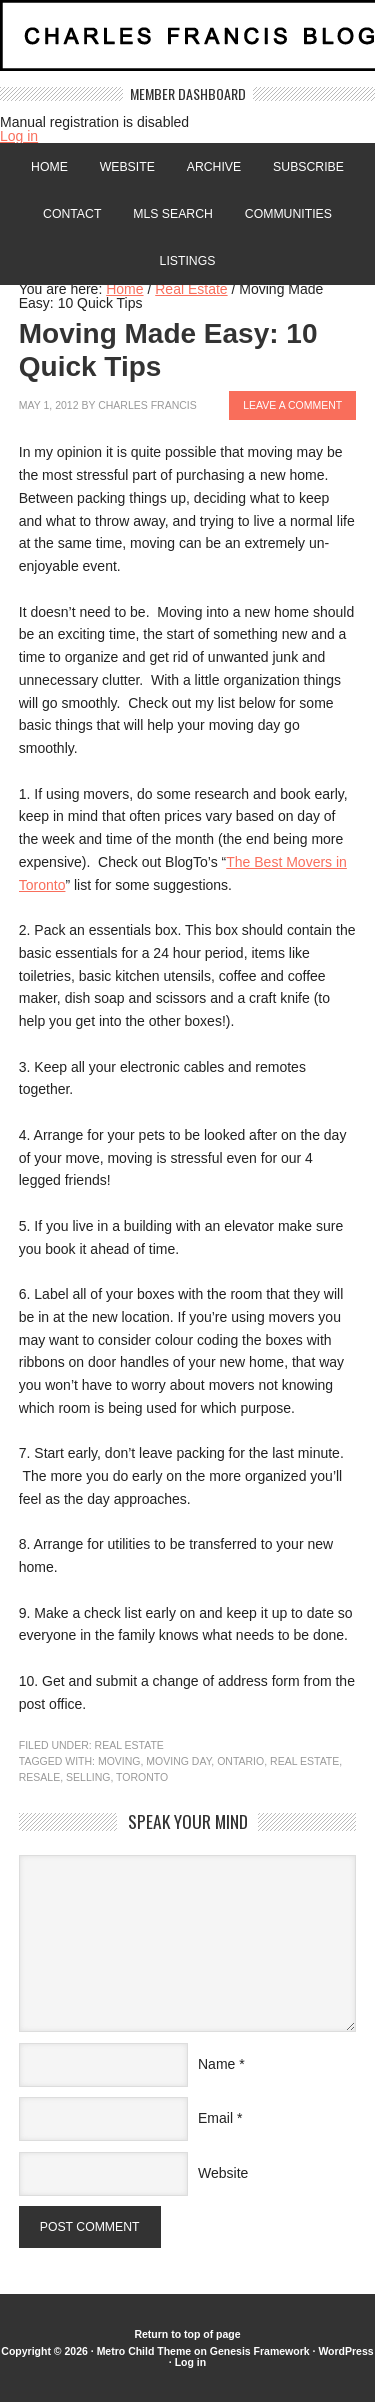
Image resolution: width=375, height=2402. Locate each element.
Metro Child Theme (144, 2351)
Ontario (240, 1761)
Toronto (142, 1777)
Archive (214, 167)
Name (216, 2064)
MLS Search (173, 214)
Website (127, 167)
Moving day (178, 1761)
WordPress (345, 2351)
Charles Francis (147, 405)
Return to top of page (187, 2334)
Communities (288, 214)
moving (119, 1761)
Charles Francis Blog (187, 43)
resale (39, 1777)
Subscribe (308, 167)
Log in (19, 136)
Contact (72, 214)
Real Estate (129, 1745)
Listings (188, 261)
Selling (88, 1777)
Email (215, 2118)
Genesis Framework (260, 2351)
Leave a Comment (292, 405)
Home (49, 167)
